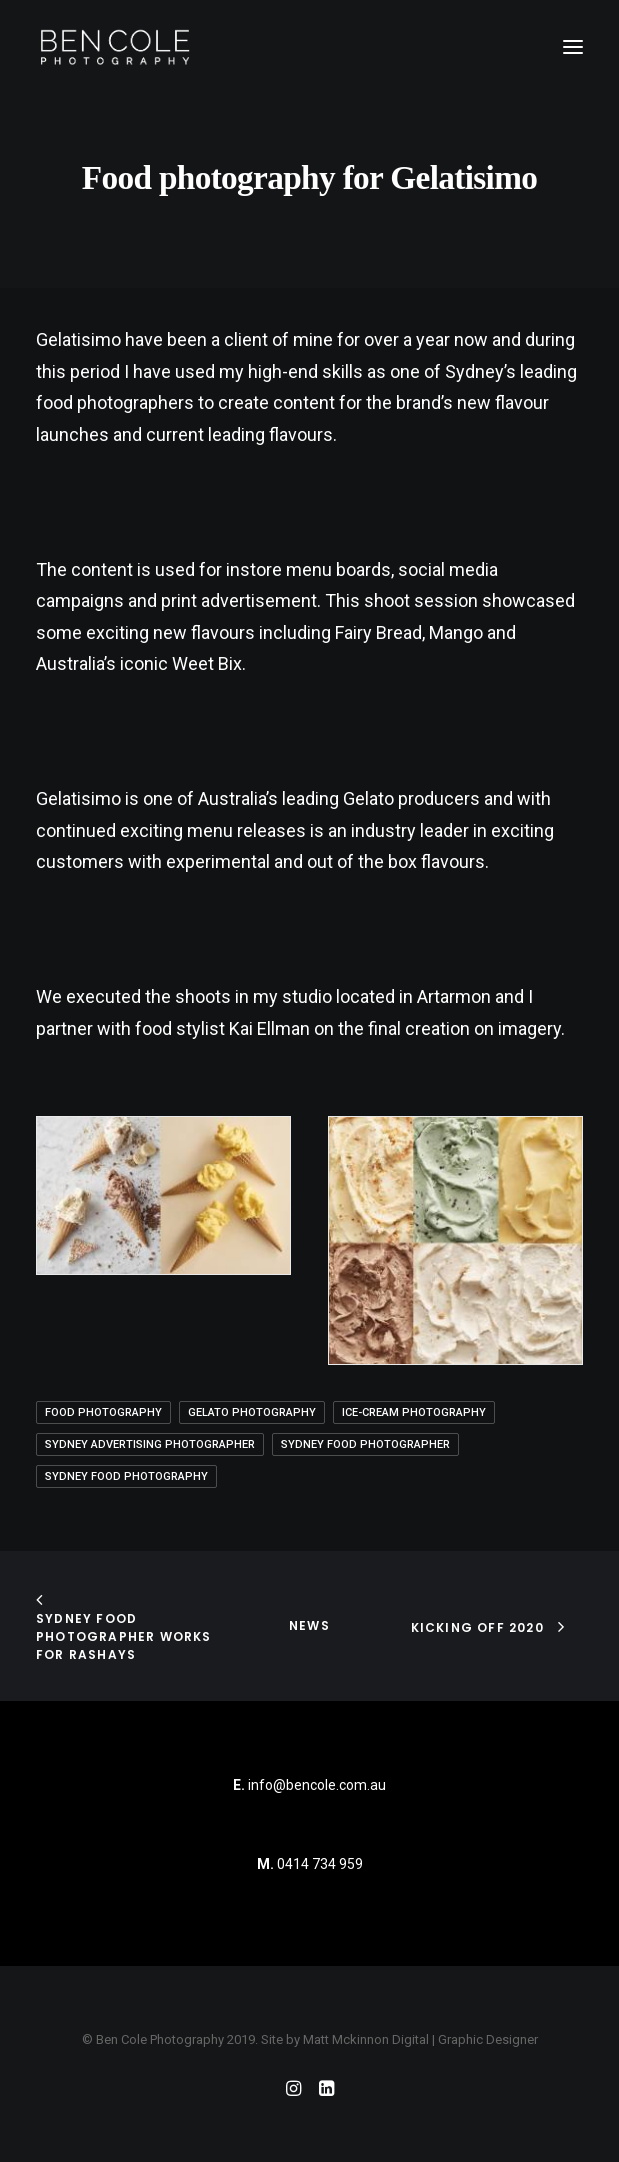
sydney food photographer (365, 1444)
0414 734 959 (320, 1864)
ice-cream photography (414, 1412)
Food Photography (103, 1412)
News (309, 1625)
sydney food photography (126, 1476)
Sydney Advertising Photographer (150, 1444)
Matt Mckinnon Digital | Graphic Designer (420, 2039)
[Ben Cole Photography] (115, 47)
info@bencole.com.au (309, 1785)
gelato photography (252, 1412)
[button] (573, 47)
